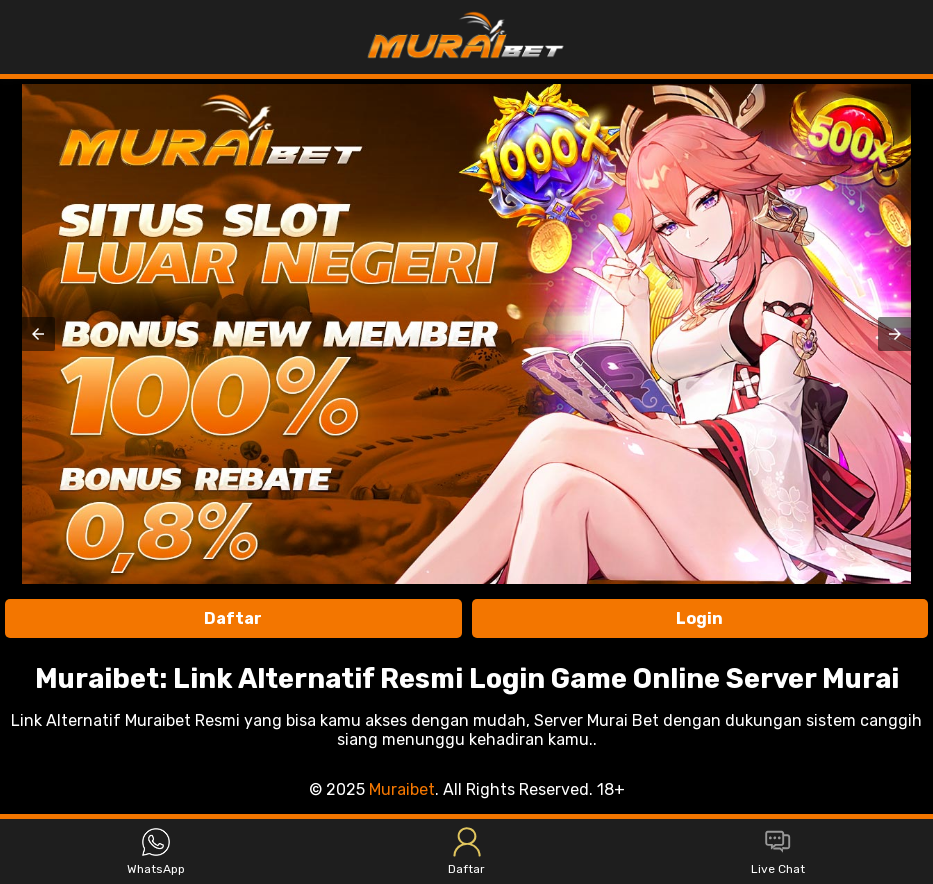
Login (699, 618)
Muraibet (402, 789)
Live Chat (778, 851)
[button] (38, 334)
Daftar (233, 618)
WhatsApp (156, 851)
